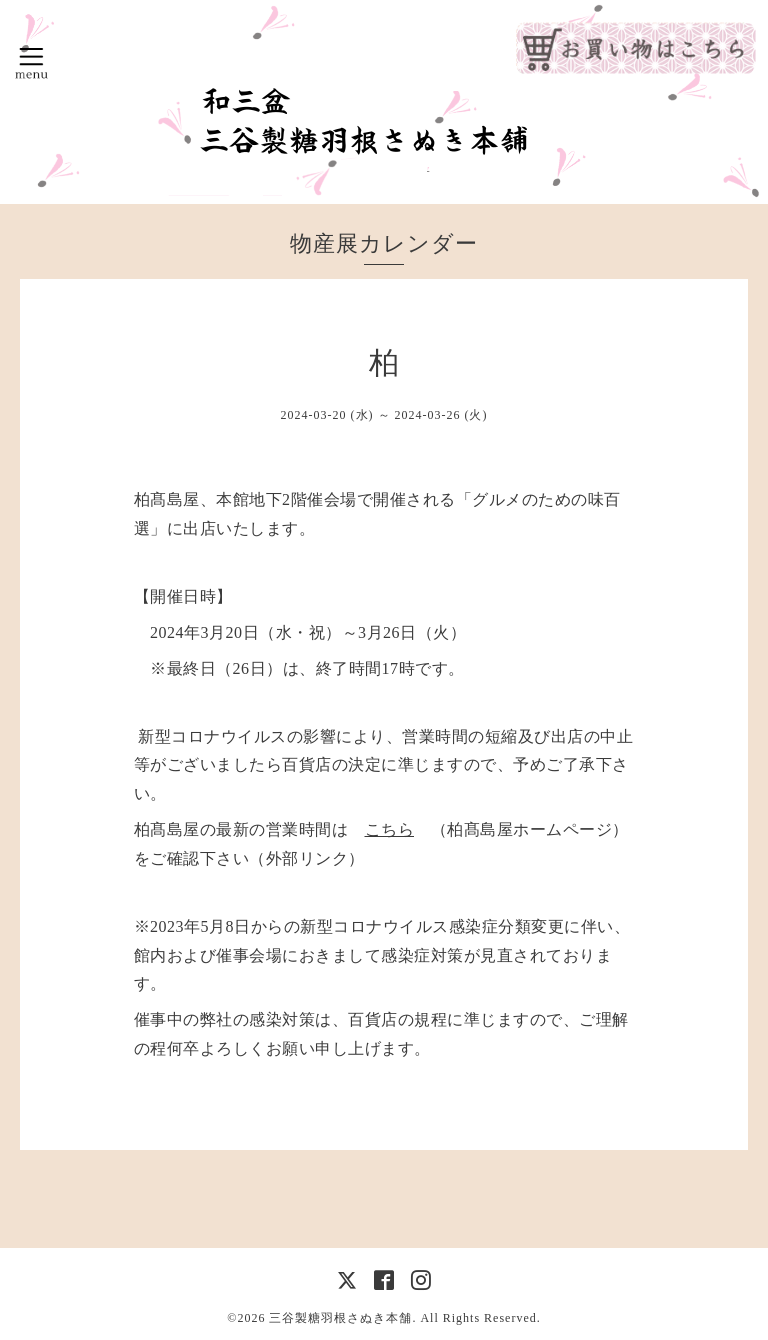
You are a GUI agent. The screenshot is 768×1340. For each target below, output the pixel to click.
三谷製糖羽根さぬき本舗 (340, 1318)
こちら (390, 829)
